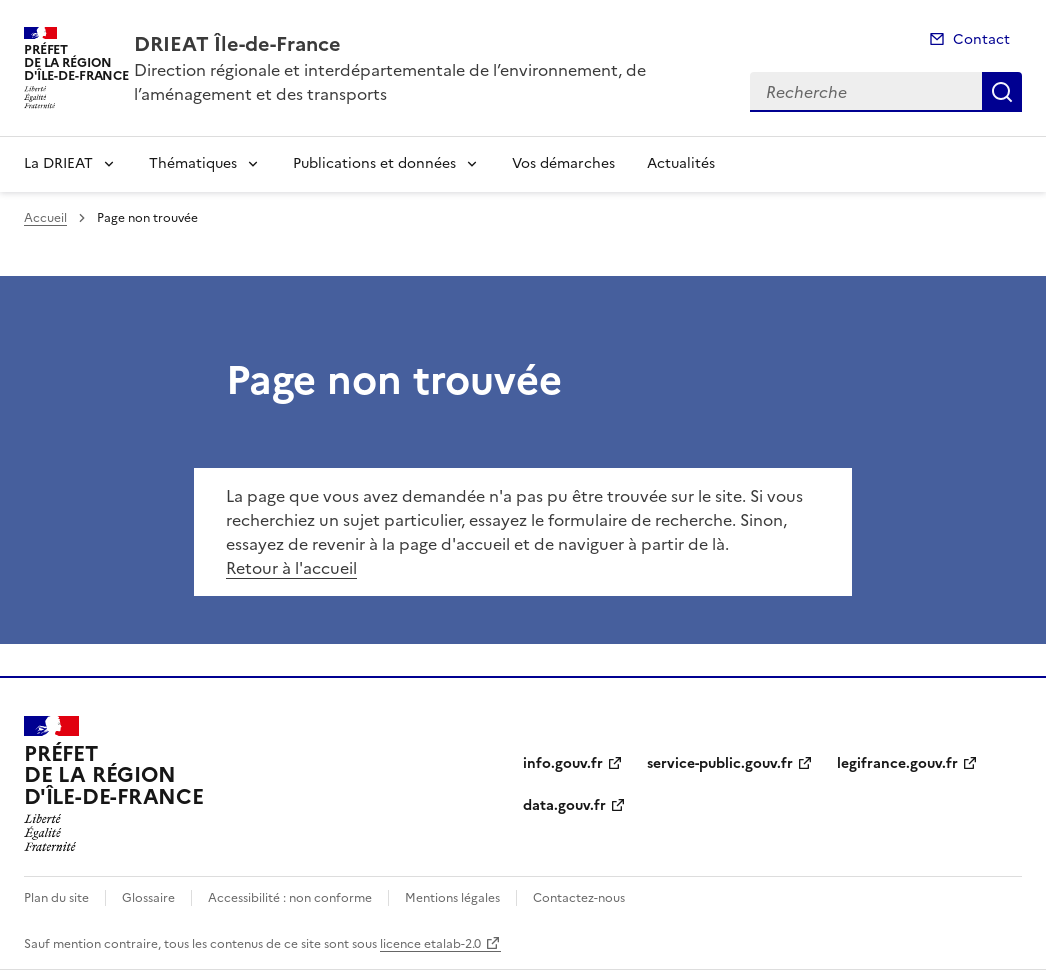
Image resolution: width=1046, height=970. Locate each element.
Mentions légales (452, 898)
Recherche (1002, 92)
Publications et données (374, 163)
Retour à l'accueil (291, 568)
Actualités (681, 163)
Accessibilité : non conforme (290, 898)
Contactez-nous (579, 898)
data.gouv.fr (564, 805)
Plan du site (56, 898)
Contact (981, 39)
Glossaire (148, 898)
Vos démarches (563, 163)
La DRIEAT (58, 163)
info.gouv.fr (563, 763)
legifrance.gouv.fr (897, 763)
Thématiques (193, 163)
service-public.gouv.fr (720, 763)
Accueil (45, 218)
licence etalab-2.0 (430, 944)
